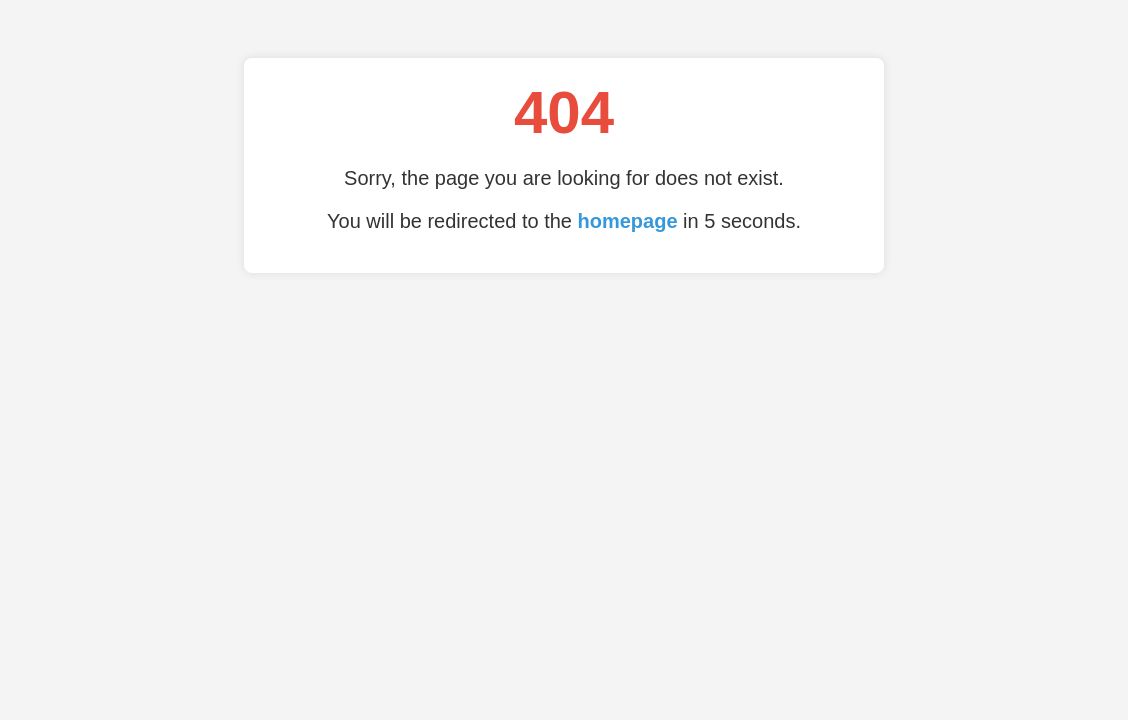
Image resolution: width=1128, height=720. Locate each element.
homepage (628, 221)
